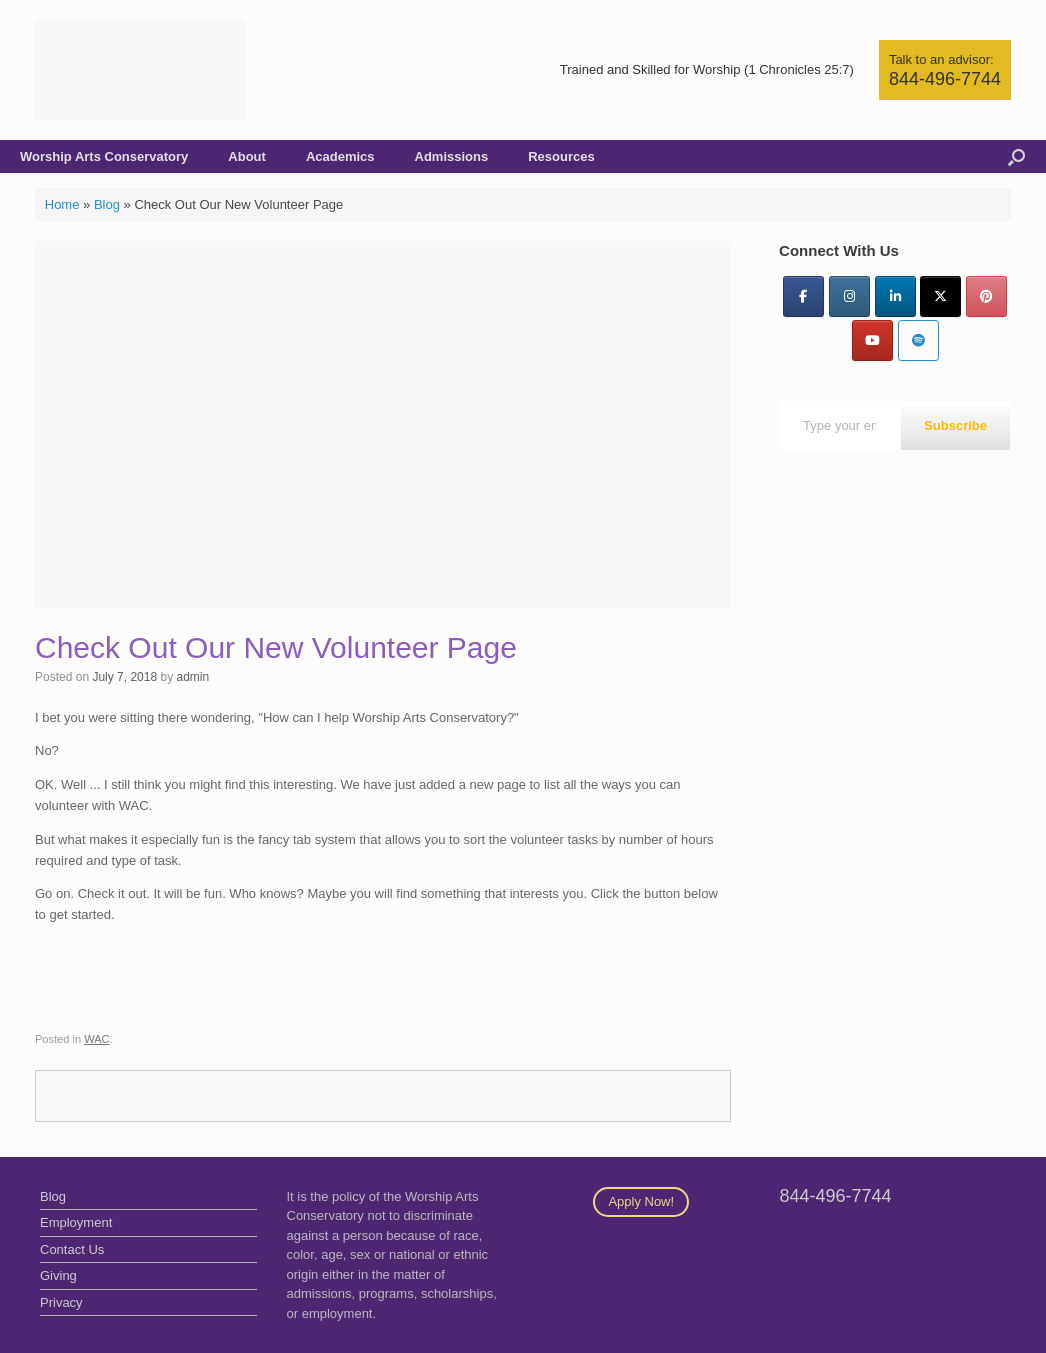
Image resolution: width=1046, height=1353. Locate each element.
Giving (58, 1275)
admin (192, 677)
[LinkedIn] (895, 296)
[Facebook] (803, 296)
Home (62, 204)
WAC (96, 1039)
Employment (76, 1222)
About (247, 156)
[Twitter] (940, 296)
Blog (107, 204)
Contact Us (72, 1249)
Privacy (61, 1302)
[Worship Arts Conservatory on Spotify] (918, 340)
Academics (340, 156)
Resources (561, 156)
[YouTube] (872, 340)
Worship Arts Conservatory (104, 156)
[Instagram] (849, 296)
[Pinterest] (986, 296)
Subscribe (955, 425)
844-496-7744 (945, 79)
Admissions (452, 156)
